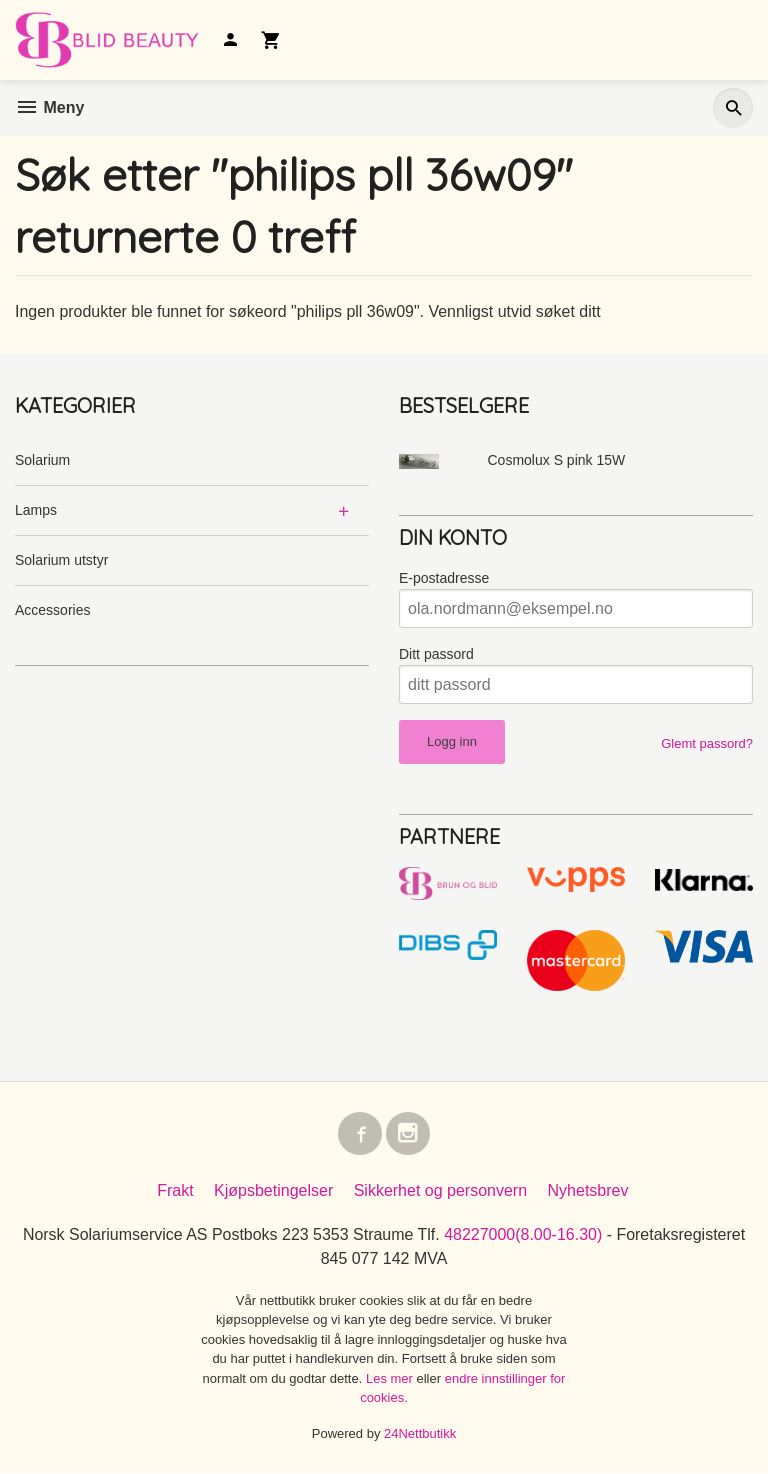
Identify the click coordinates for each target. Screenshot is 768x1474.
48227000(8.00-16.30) (523, 1235)
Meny (49, 107)
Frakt (175, 1191)
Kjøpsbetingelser (273, 1191)
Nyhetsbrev (588, 1191)
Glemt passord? (707, 743)
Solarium (42, 460)
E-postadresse (444, 578)
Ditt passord (436, 654)
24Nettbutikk (420, 1434)
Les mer (391, 1379)
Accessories (52, 610)
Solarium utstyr (61, 560)
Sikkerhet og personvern (440, 1191)
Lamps (36, 510)
